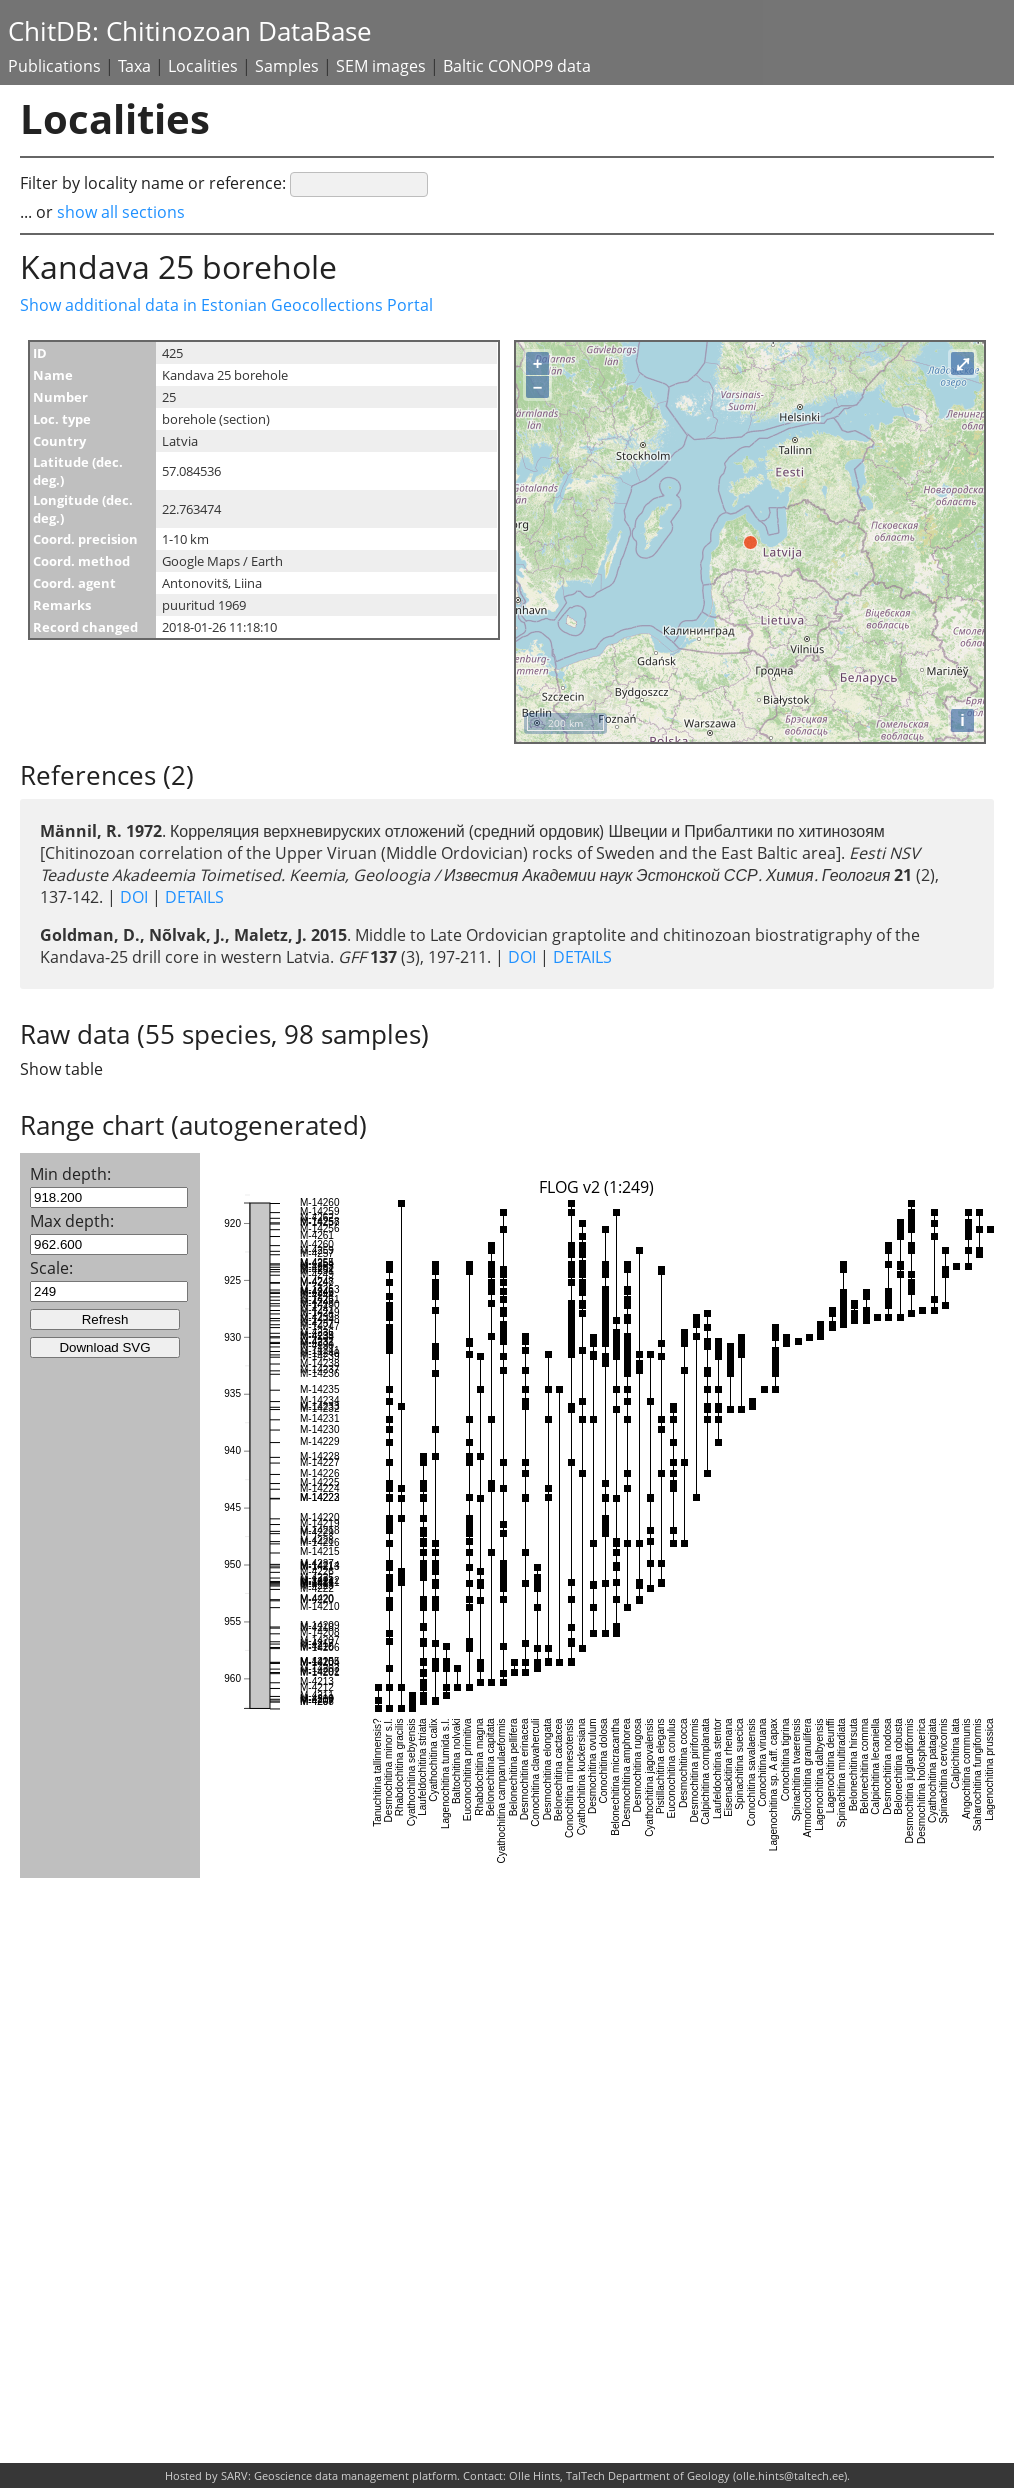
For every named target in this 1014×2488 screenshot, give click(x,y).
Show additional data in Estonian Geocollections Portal (226, 305)
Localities (203, 66)
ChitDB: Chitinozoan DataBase (190, 31)
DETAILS (192, 897)
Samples (287, 66)
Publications (54, 66)
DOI (134, 897)
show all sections (121, 212)
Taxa (134, 66)
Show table (61, 1069)
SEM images (381, 66)
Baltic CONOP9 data (517, 66)
